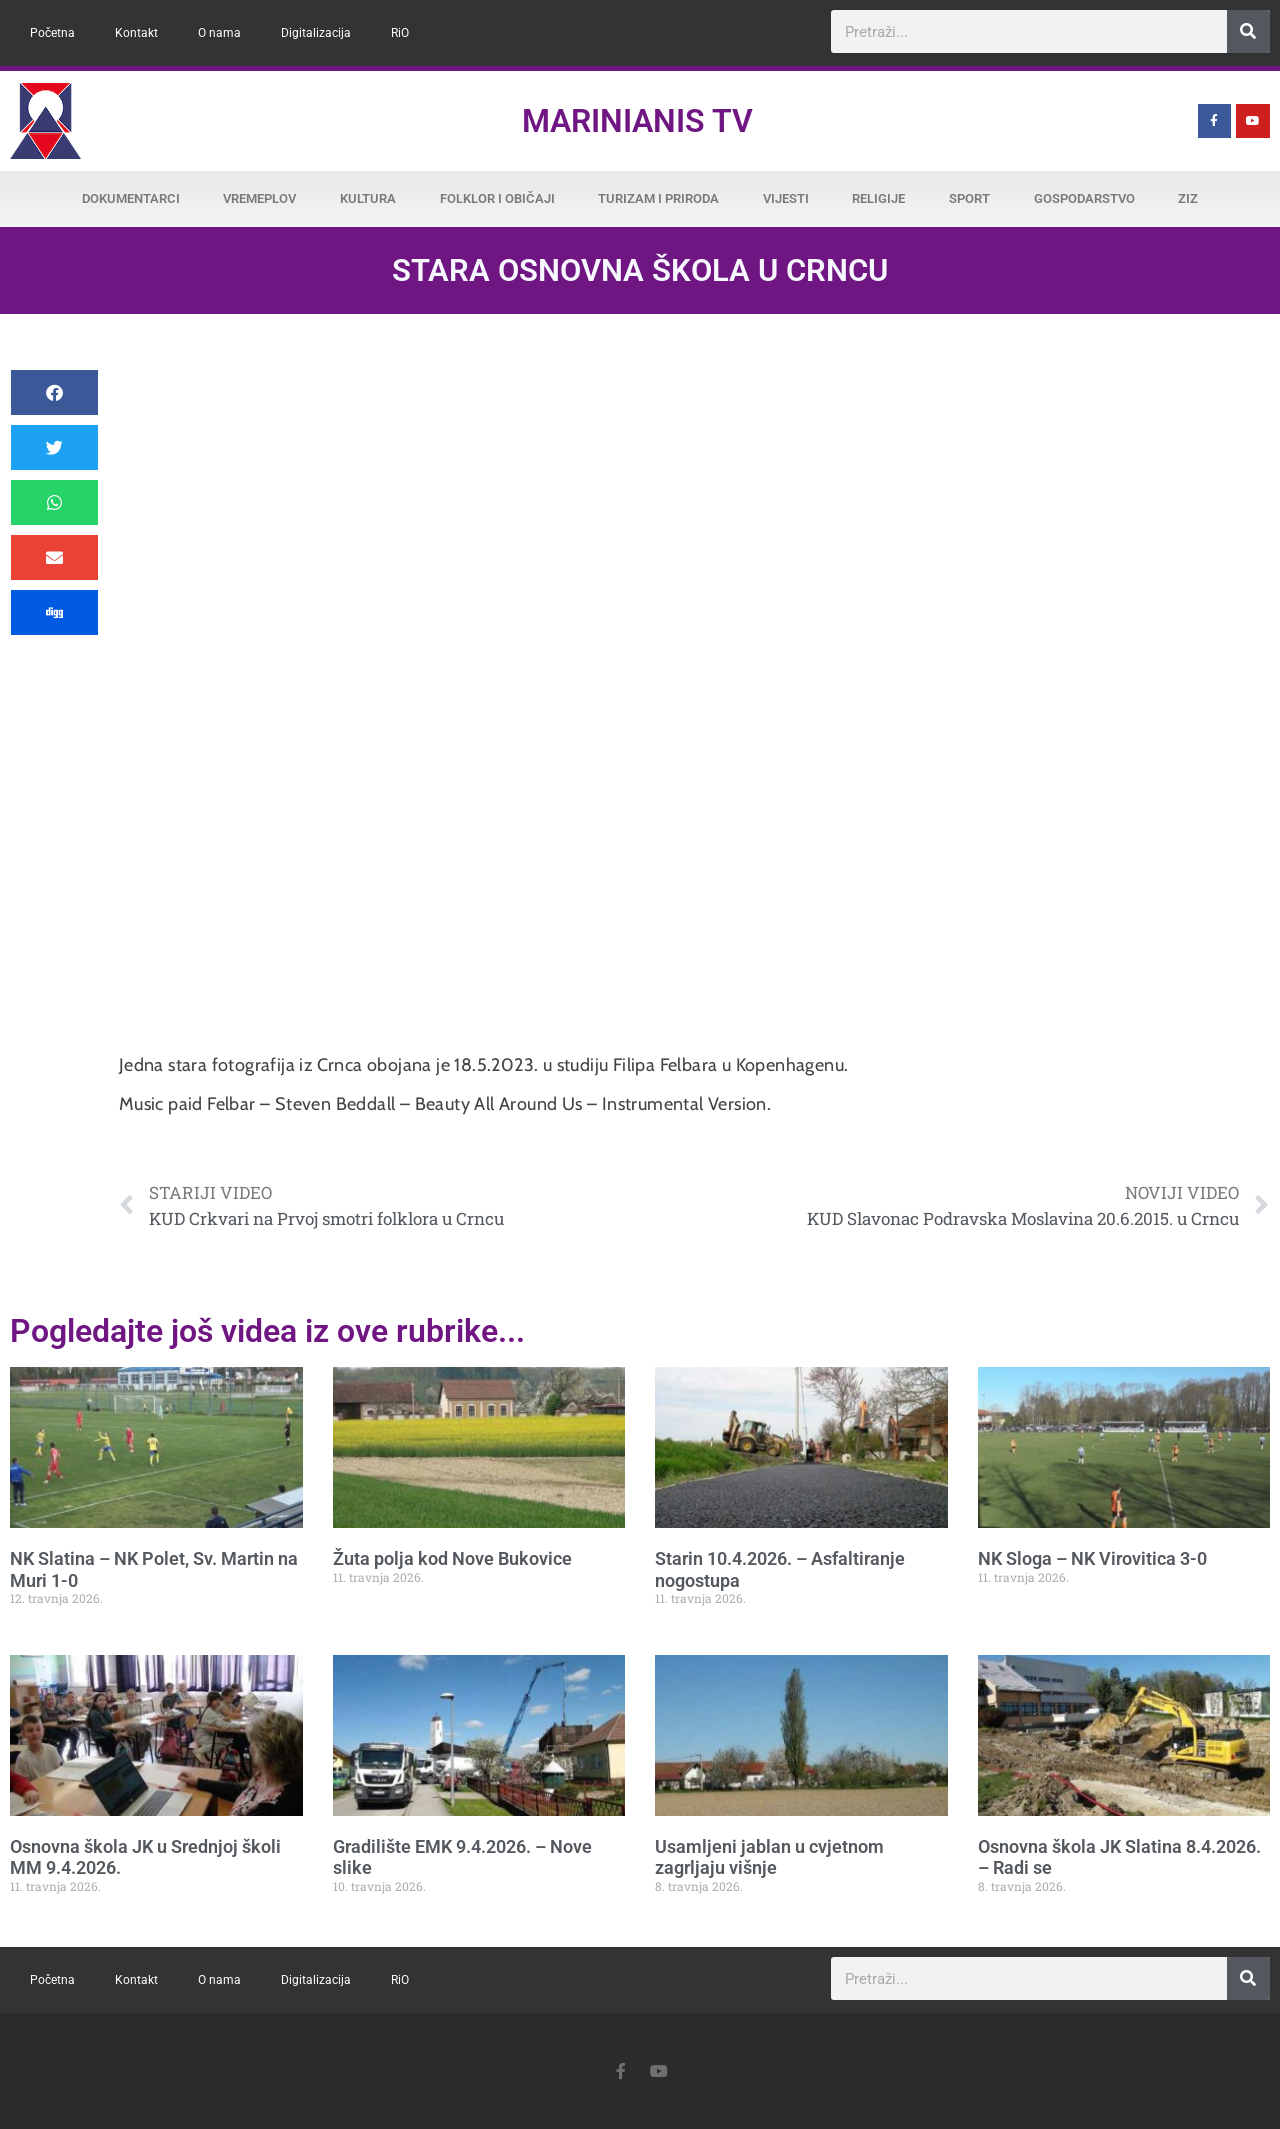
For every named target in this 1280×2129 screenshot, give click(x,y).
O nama (219, 33)
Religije (878, 198)
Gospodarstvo (1084, 198)
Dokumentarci (131, 198)
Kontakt (136, 33)
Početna (52, 33)
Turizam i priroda (658, 198)
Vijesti (786, 198)
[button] (54, 392)
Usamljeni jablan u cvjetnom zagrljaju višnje (769, 1857)
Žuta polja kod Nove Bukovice (452, 1558)
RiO (400, 33)
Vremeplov (259, 198)
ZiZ (1188, 198)
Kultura (368, 198)
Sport (969, 198)
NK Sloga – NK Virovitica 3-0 (1092, 1558)
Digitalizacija (316, 33)
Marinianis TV (637, 121)
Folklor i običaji (497, 198)
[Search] (1248, 31)
